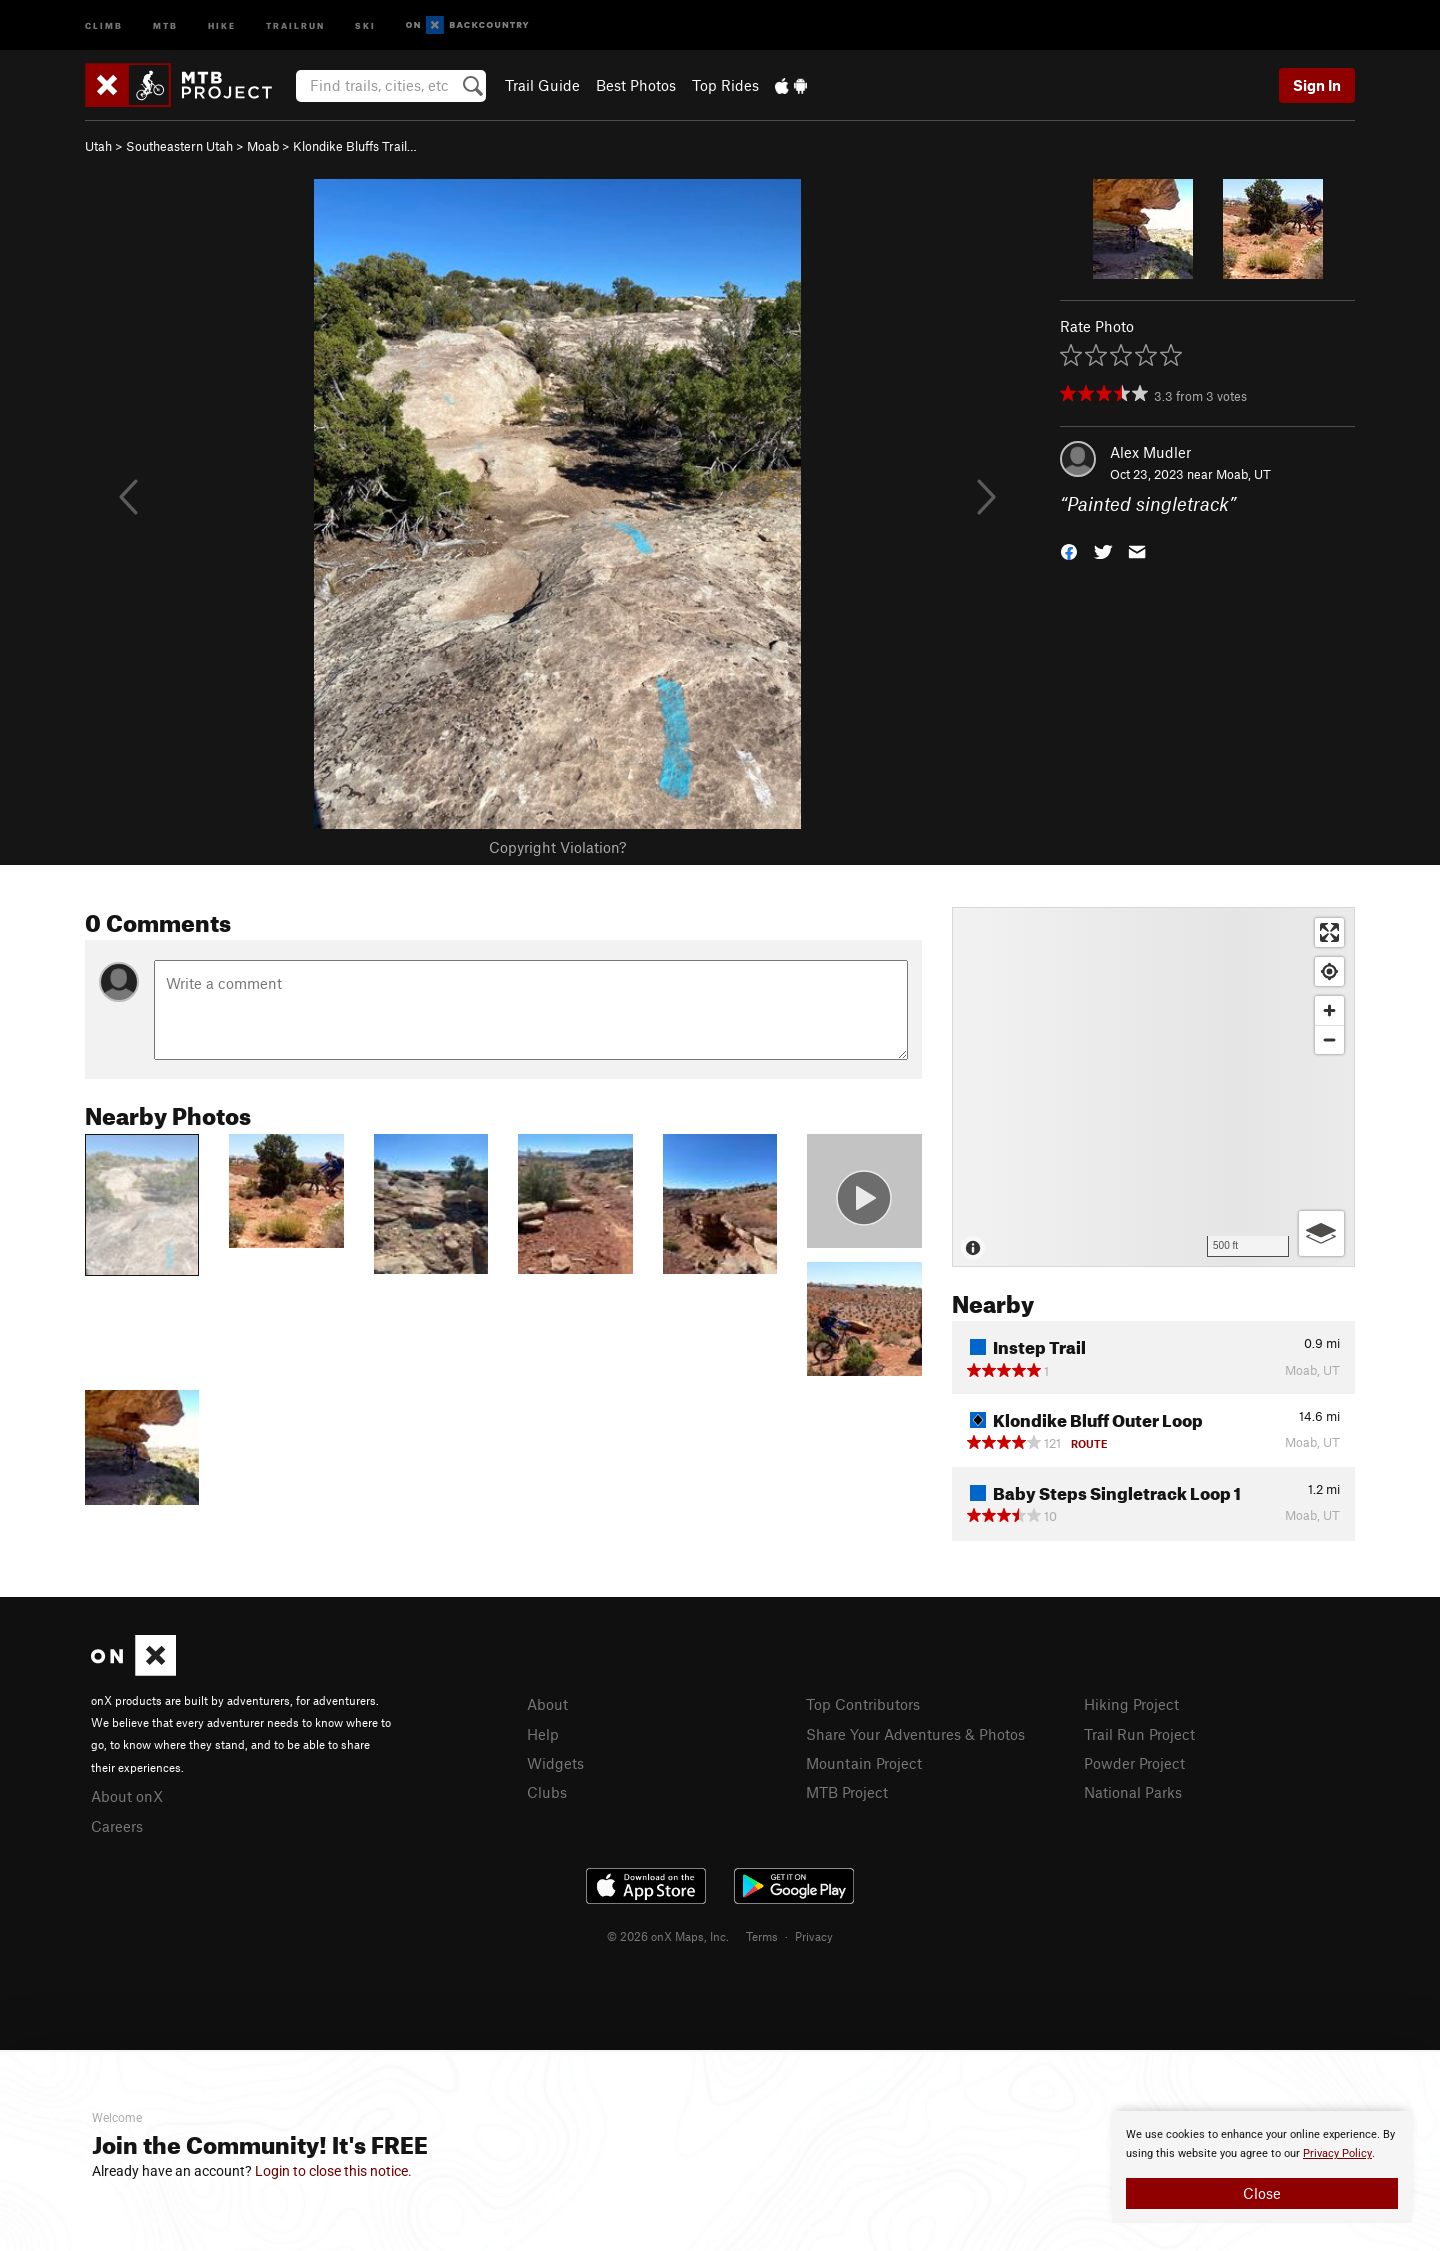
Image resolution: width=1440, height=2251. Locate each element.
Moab (263, 146)
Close (1262, 2193)
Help (543, 1734)
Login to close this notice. (333, 2171)
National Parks (1133, 1792)
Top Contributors (863, 1704)
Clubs (547, 1792)
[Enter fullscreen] (1329, 932)
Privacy (814, 1936)
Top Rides (725, 85)
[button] (1069, 550)
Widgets (555, 1763)
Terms (762, 1936)
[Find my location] (1329, 971)
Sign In (1317, 85)
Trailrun (295, 24)
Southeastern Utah (179, 146)
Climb (104, 24)
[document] (1262, 2167)
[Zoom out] (1329, 1039)
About (547, 1704)
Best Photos (636, 85)
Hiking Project (1131, 1704)
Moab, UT (1243, 474)
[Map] (1153, 1087)
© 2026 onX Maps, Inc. (668, 1936)
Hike (222, 24)
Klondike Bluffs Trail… (355, 146)
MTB (165, 24)
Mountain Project (864, 1763)
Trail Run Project (1139, 1734)
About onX (127, 1796)
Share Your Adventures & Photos (915, 1734)
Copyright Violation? (557, 847)
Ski (365, 24)
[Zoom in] (1329, 1010)
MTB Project (847, 1792)
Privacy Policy (1337, 2153)
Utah (98, 146)
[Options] (1321, 1233)
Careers (117, 1826)
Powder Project (1134, 1763)
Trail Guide (542, 85)
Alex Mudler (1150, 452)
